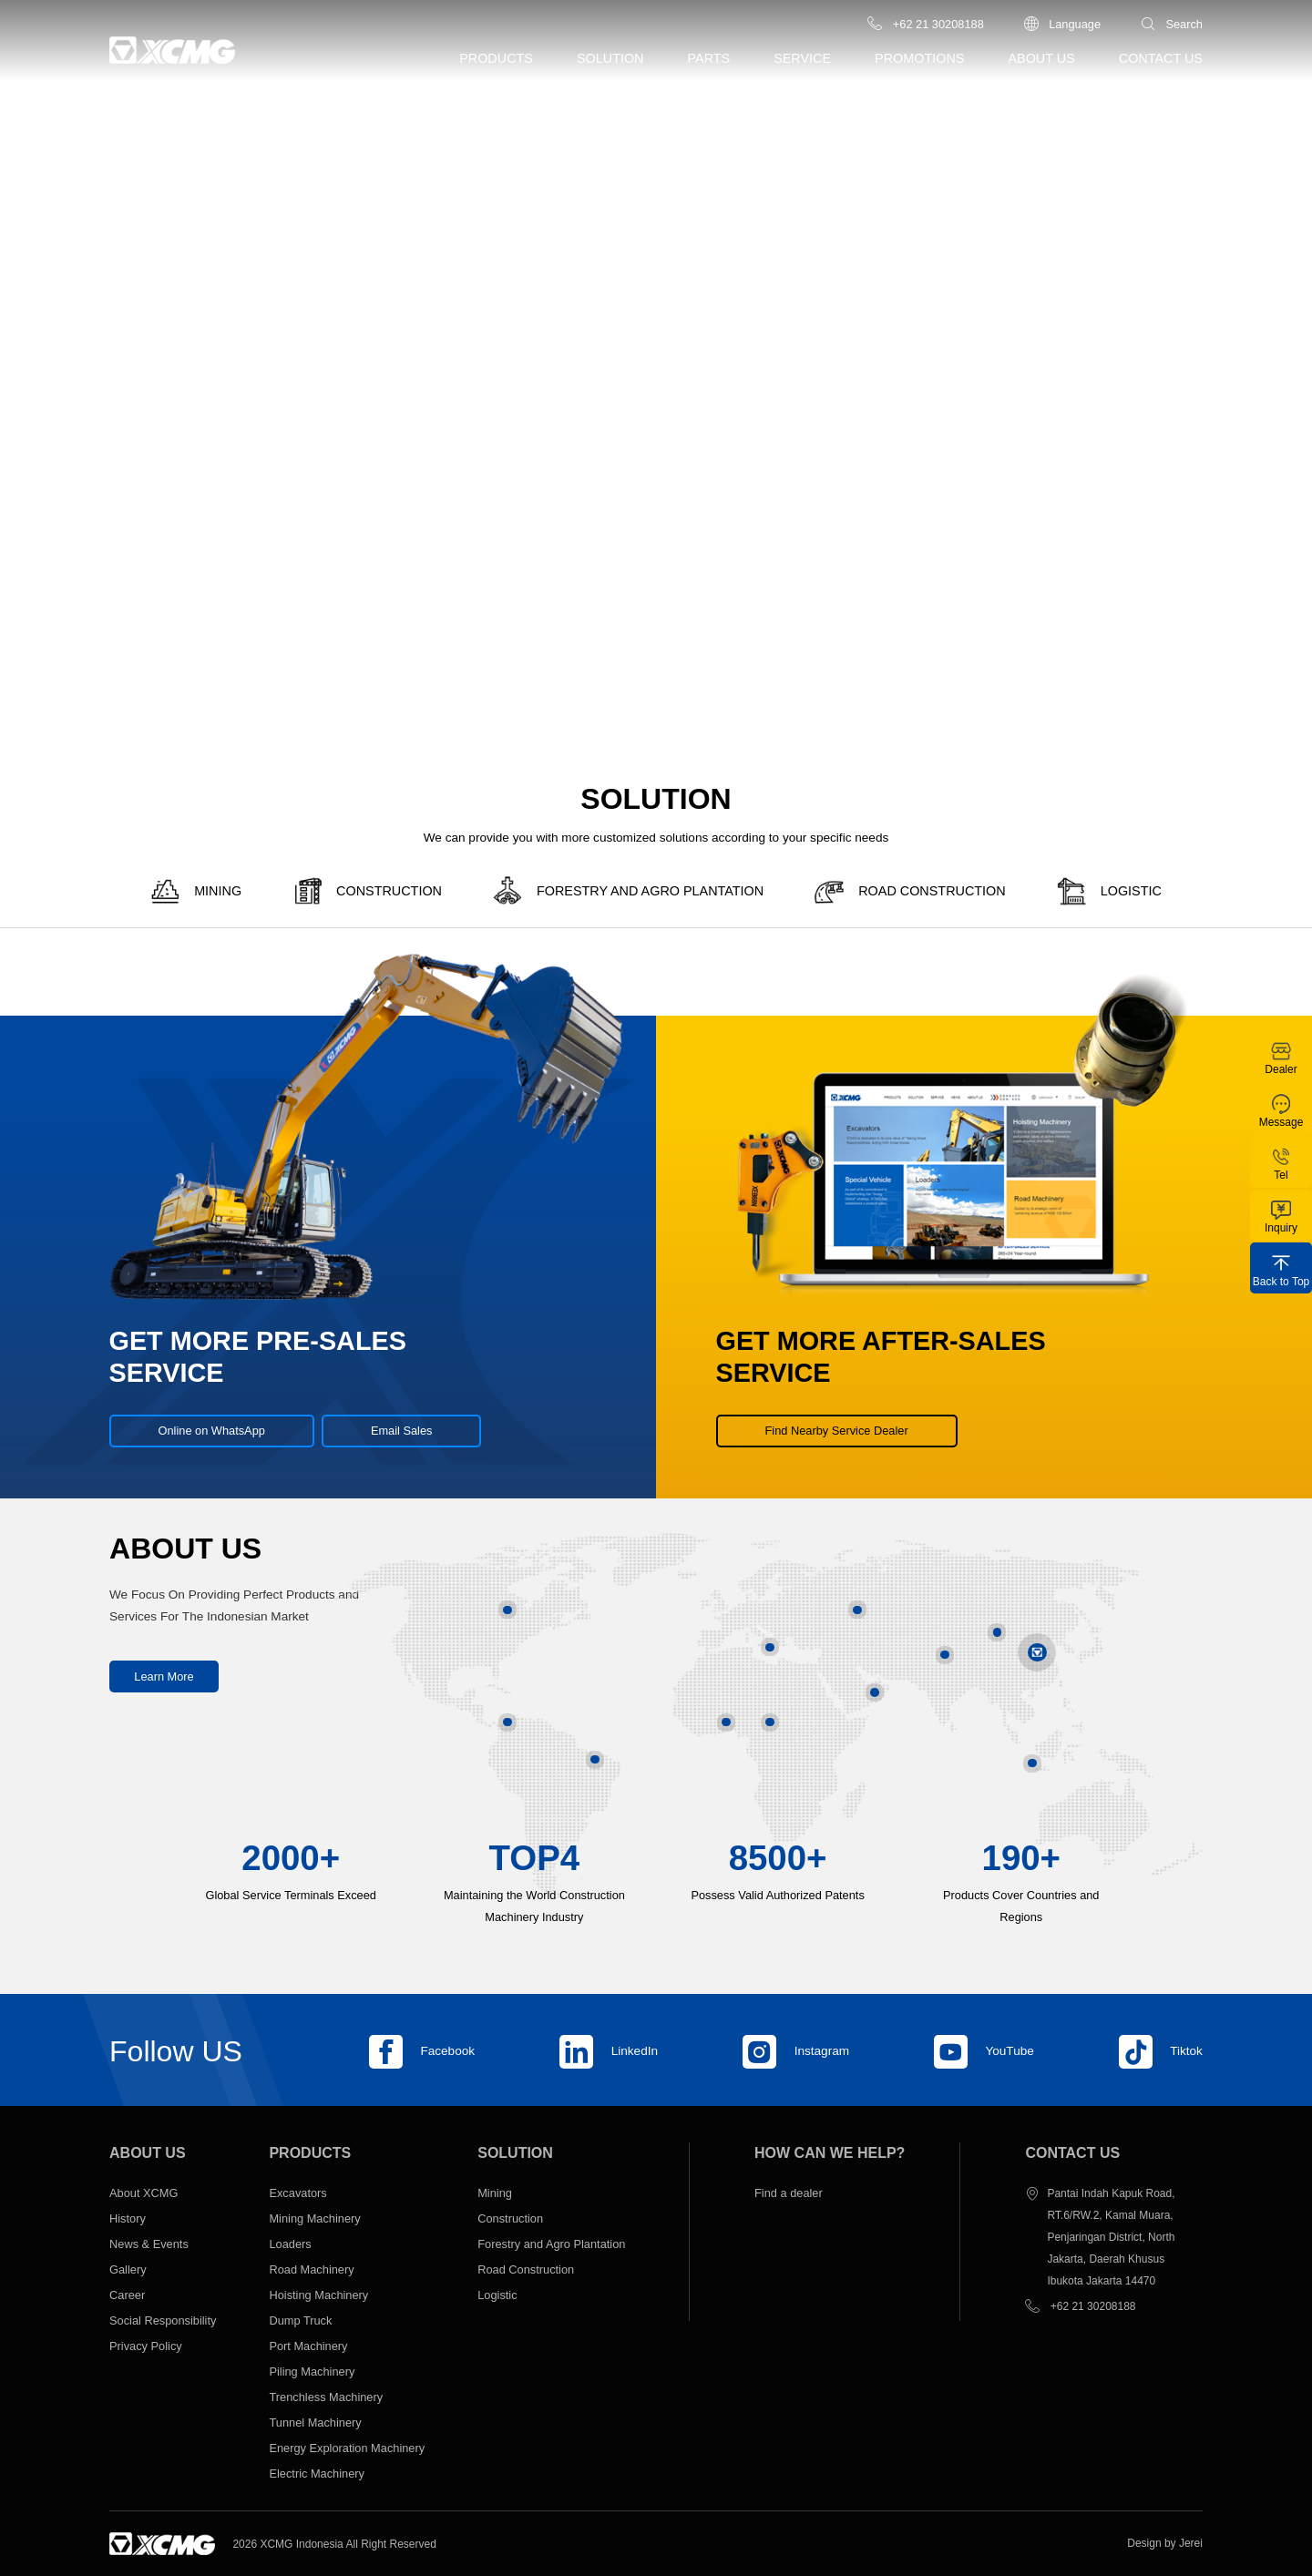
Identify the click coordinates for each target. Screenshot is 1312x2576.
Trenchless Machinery (326, 2397)
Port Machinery (308, 2346)
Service (802, 58)
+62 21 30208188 (1093, 2306)
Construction (510, 2218)
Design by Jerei (1165, 2543)
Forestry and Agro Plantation (551, 2244)
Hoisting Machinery (318, 2295)
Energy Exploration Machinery (347, 2448)
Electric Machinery (316, 2473)
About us (1041, 58)
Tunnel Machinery (315, 2422)
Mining (494, 2193)
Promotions (919, 58)
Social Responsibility (162, 2320)
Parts (709, 58)
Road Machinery (311, 2269)
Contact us (1161, 58)
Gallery (128, 2269)
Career (127, 2295)
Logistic (497, 2295)
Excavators (297, 2193)
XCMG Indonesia (301, 2544)
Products (496, 58)
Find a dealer (788, 2193)
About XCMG (143, 2193)
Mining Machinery (314, 2218)
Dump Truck (300, 2320)
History (127, 2218)
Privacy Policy (145, 2346)
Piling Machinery (313, 2371)
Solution (610, 58)
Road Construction (525, 2269)
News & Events (149, 2244)
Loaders (290, 2244)
